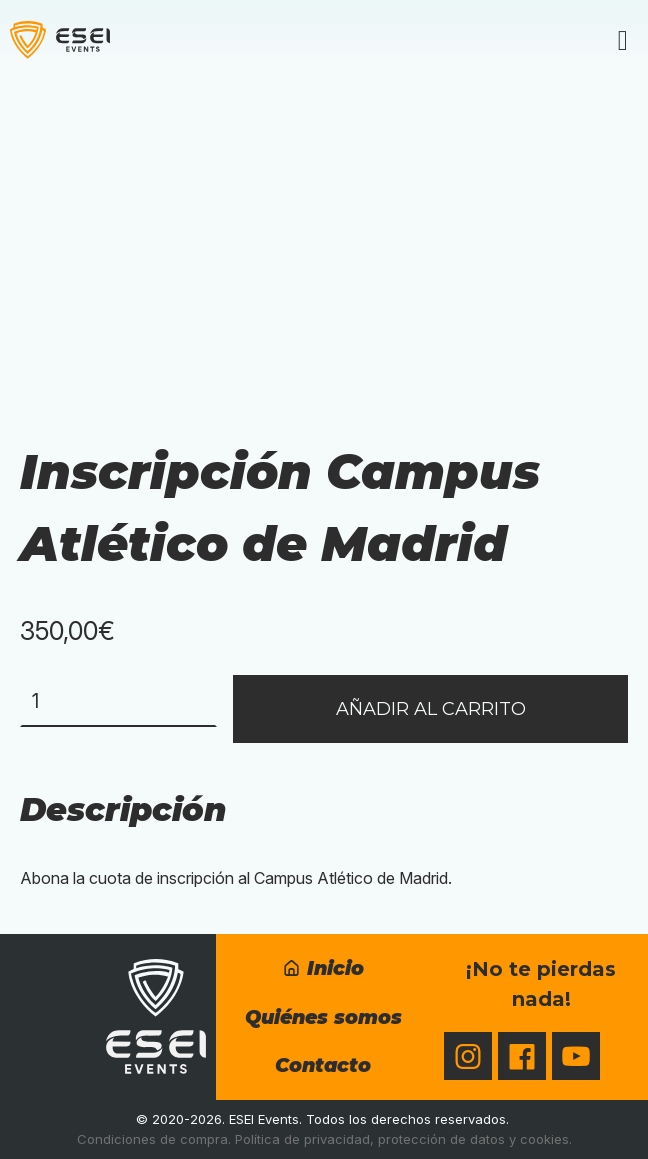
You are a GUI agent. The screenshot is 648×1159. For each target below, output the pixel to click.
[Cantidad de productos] (118, 701)
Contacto (323, 1065)
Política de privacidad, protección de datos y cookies (402, 1139)
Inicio (323, 968)
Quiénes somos (323, 1017)
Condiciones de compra (152, 1139)
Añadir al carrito (431, 709)
